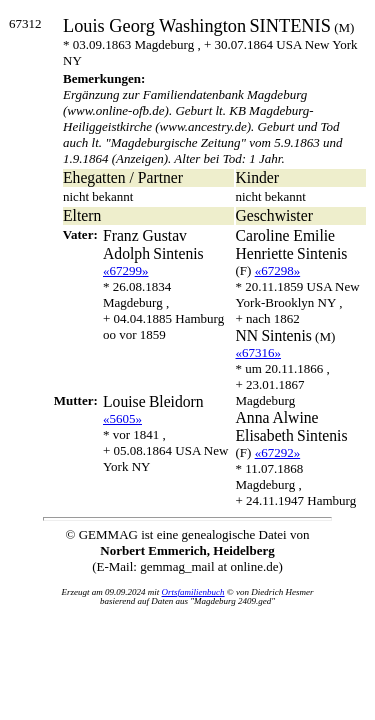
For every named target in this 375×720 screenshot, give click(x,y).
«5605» (122, 418)
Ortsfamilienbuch (193, 592)
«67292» (278, 452)
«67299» (126, 270)
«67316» (259, 352)
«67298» (278, 270)
